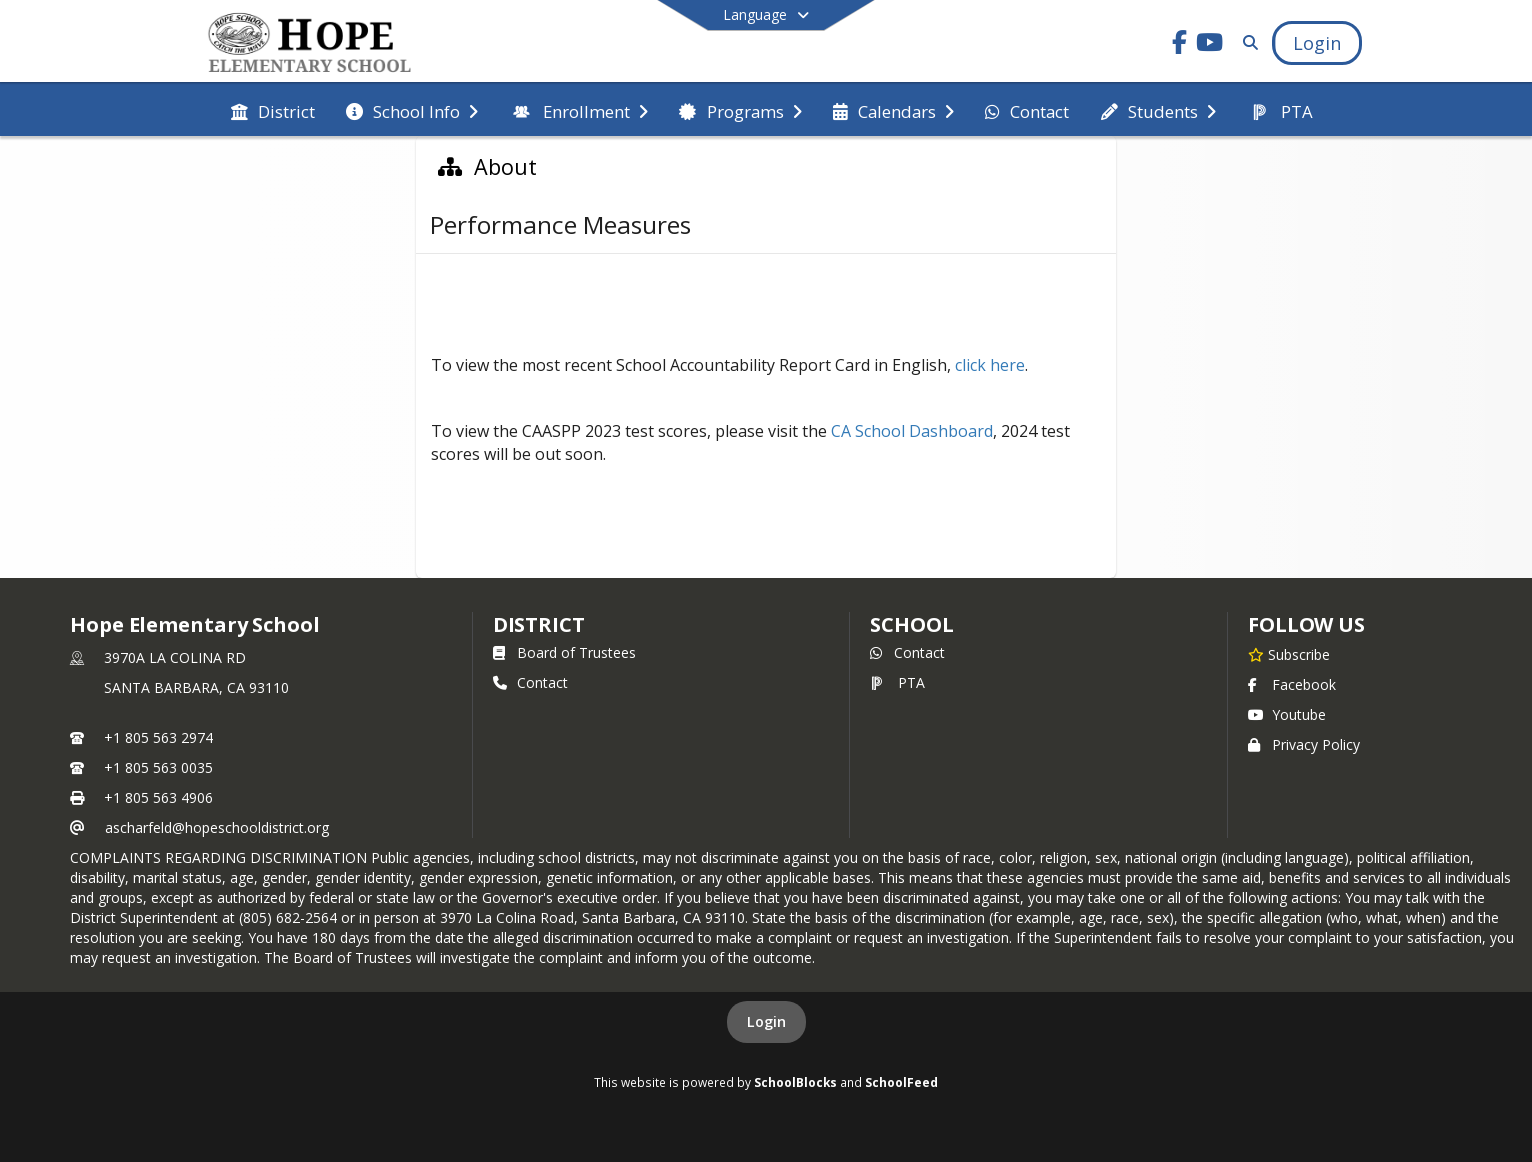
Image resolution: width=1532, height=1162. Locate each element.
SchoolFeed (901, 1082)
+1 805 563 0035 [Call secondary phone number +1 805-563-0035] (158, 767)
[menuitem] (273, 110)
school (911, 624)
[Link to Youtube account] (1210, 45)
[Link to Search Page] (1246, 42)
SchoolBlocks (795, 1082)
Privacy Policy (1304, 744)
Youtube (1287, 714)
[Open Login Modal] (1317, 43)
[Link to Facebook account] (1180, 45)
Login (766, 1021)
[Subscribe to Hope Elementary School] (1289, 654)
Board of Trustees (564, 652)
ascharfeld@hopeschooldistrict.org (217, 827)
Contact (530, 682)
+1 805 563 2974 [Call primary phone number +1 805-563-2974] (158, 737)
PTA (897, 682)
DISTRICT (539, 624)
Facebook (1292, 684)
